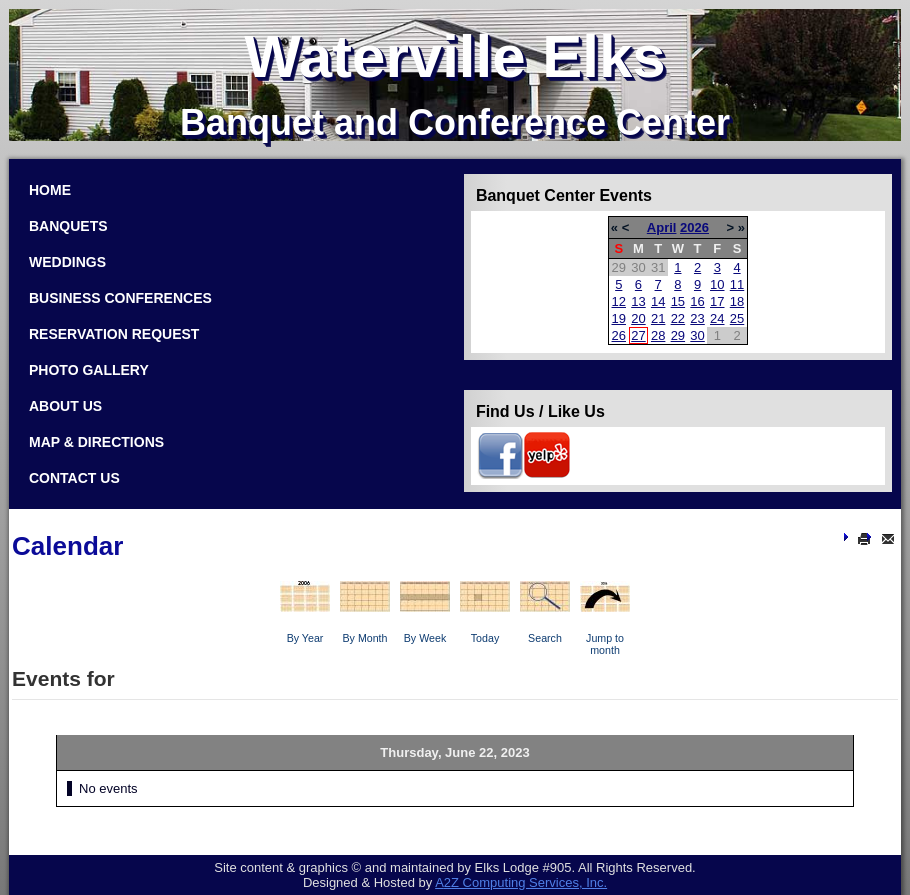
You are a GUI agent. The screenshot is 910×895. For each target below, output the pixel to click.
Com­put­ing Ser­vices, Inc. (521, 882)
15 (678, 301)
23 (697, 318)
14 (658, 301)
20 (638, 318)
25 (737, 318)
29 (678, 335)
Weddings (67, 262)
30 (697, 335)
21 (658, 318)
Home (50, 190)
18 (737, 301)
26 (619, 335)
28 (658, 335)
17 (717, 301)
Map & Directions (96, 442)
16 (697, 301)
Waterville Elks (454, 56)
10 (717, 284)
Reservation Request (114, 334)
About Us (65, 406)
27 (638, 335)
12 (619, 301)
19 (619, 318)
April (662, 227)
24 (717, 318)
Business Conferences (120, 298)
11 (737, 284)
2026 (694, 227)
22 (678, 318)
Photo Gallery (89, 370)
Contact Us (74, 478)
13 (638, 301)
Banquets (68, 226)
